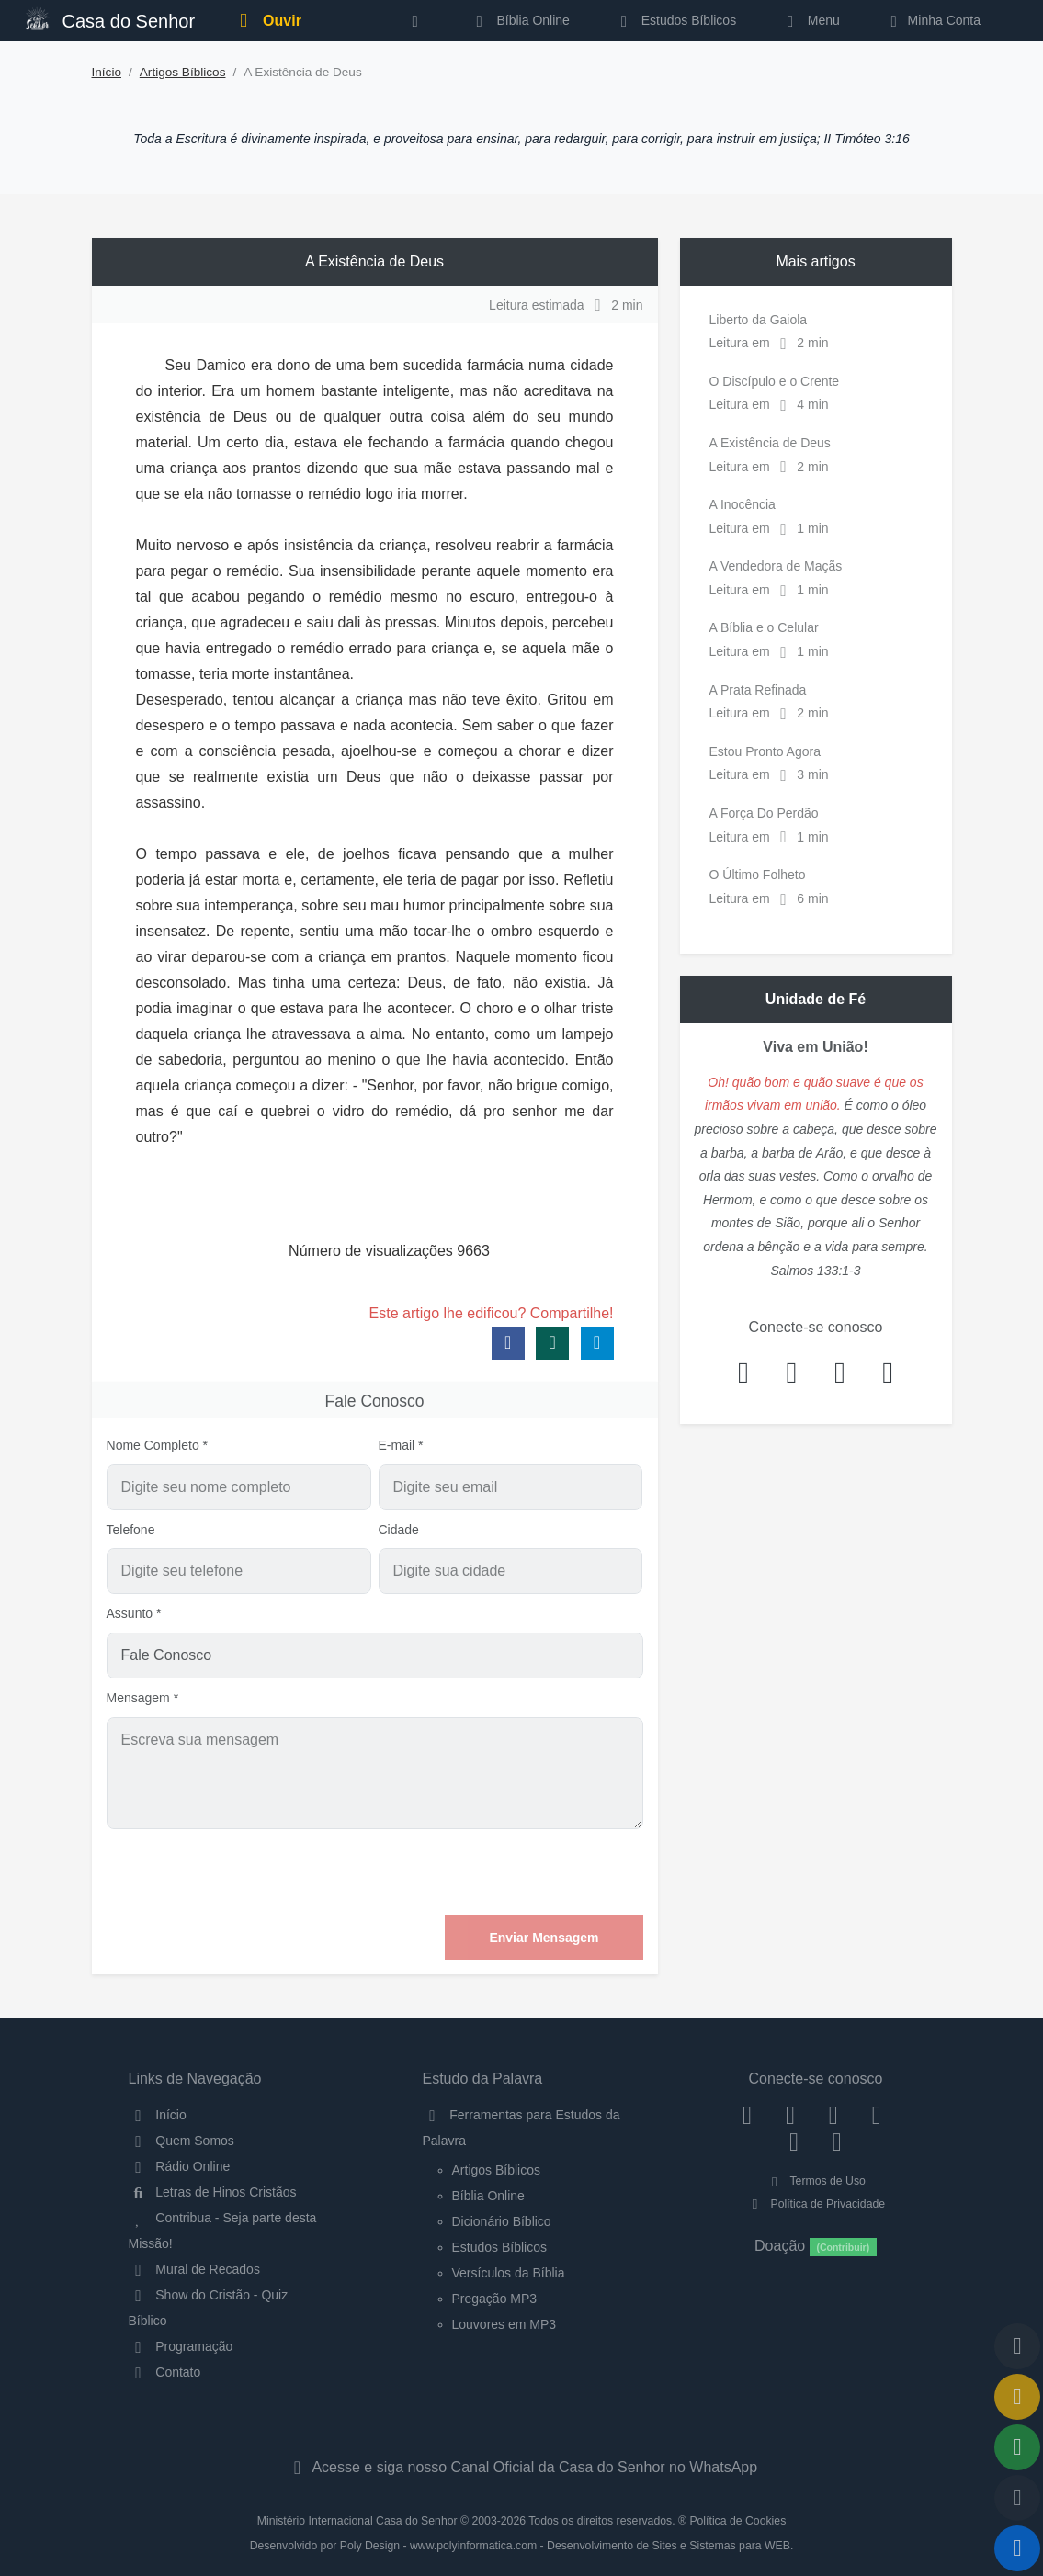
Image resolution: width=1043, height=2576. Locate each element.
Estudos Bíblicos (675, 20)
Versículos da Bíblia (508, 2272)
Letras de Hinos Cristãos (213, 2192)
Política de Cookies (737, 2520)
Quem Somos (181, 2140)
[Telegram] (837, 2141)
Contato (165, 2372)
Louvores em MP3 (504, 2324)
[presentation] (503, 1872)
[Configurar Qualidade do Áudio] (1017, 2498)
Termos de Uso (815, 2181)
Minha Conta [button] (932, 20)
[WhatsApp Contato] (794, 2141)
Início (107, 72)
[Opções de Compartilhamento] (1017, 2447)
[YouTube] (876, 2114)
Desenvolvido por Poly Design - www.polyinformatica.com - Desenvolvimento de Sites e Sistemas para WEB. (522, 2545)
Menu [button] (810, 20)
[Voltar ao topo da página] (1017, 2346)
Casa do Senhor (110, 18)
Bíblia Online (520, 20)
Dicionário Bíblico (501, 2221)
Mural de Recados (194, 2269)
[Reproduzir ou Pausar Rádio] (1017, 2548)
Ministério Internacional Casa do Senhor (357, 2520)
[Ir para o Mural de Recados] (1017, 2397)
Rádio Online (180, 2166)
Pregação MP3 (495, 2298)
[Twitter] (833, 2114)
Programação (181, 2346)
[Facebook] (747, 2114)
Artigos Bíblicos (183, 72)
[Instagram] (791, 2114)
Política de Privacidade (815, 2204)
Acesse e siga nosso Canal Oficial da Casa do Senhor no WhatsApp (521, 2467)
